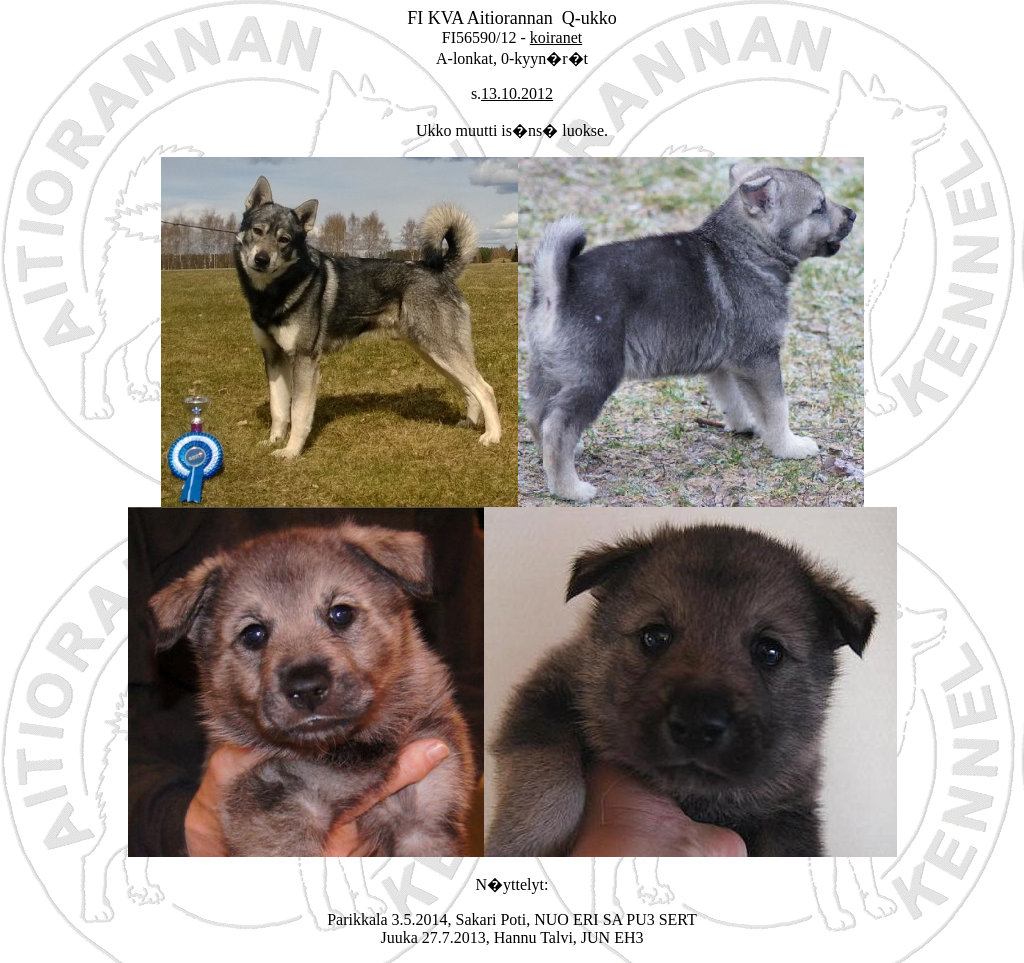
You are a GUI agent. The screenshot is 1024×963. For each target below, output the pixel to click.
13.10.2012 (517, 93)
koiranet (556, 37)
